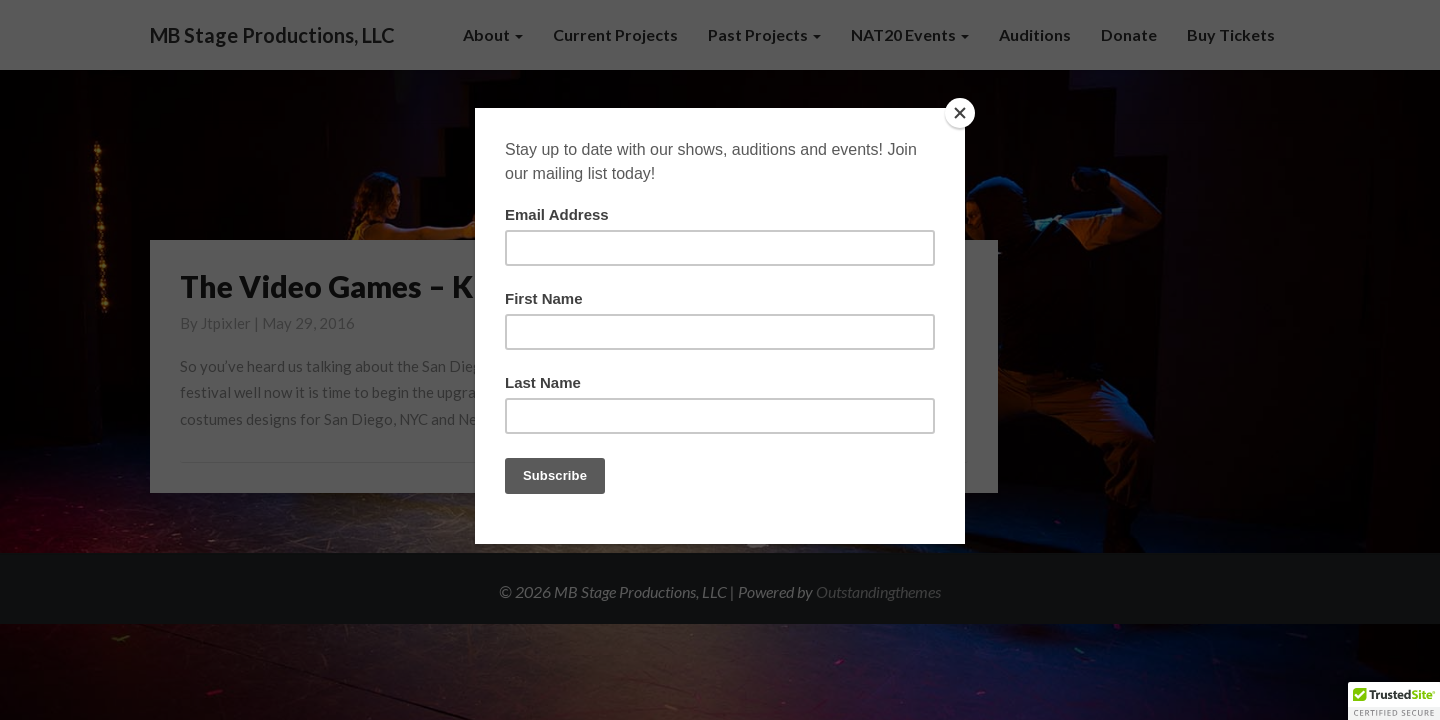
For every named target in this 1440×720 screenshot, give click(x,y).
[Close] (960, 113)
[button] (1394, 701)
